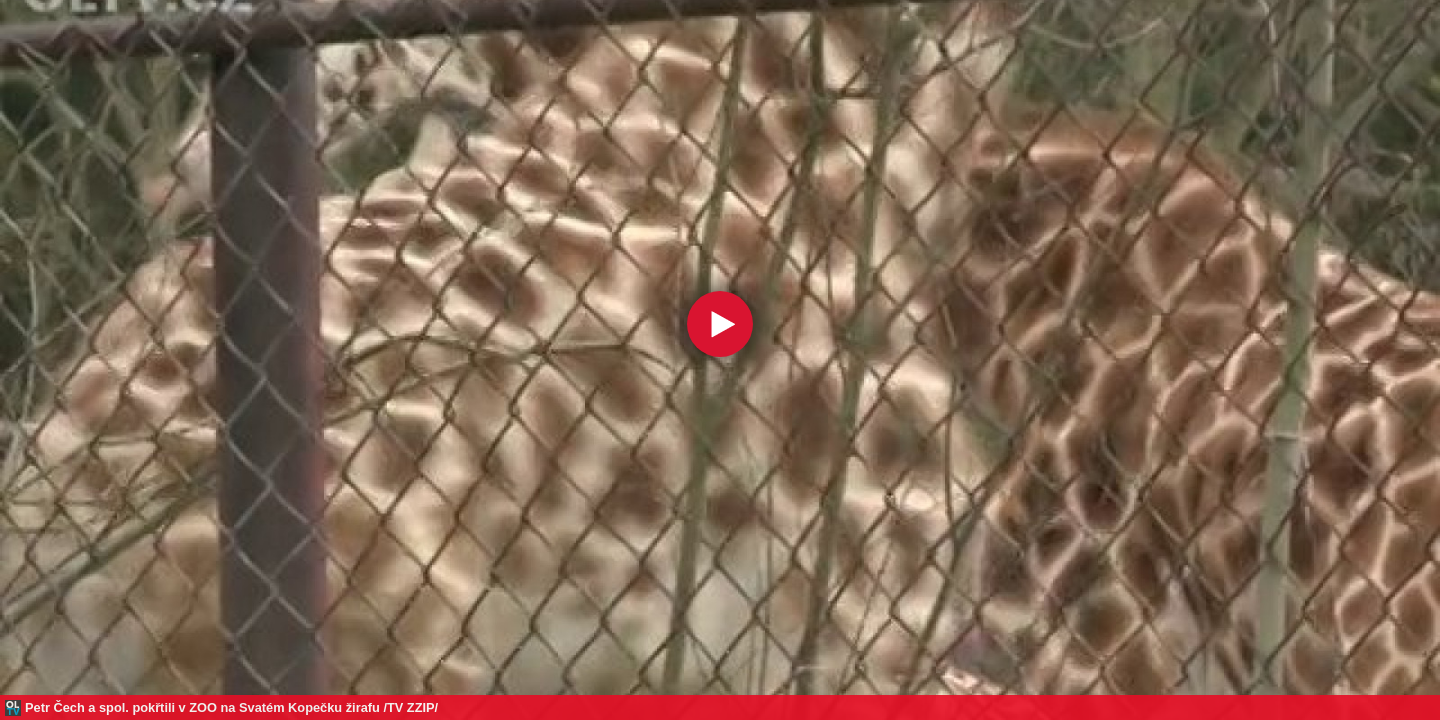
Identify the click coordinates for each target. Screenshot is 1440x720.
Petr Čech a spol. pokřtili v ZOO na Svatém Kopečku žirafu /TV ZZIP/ (231, 707)
